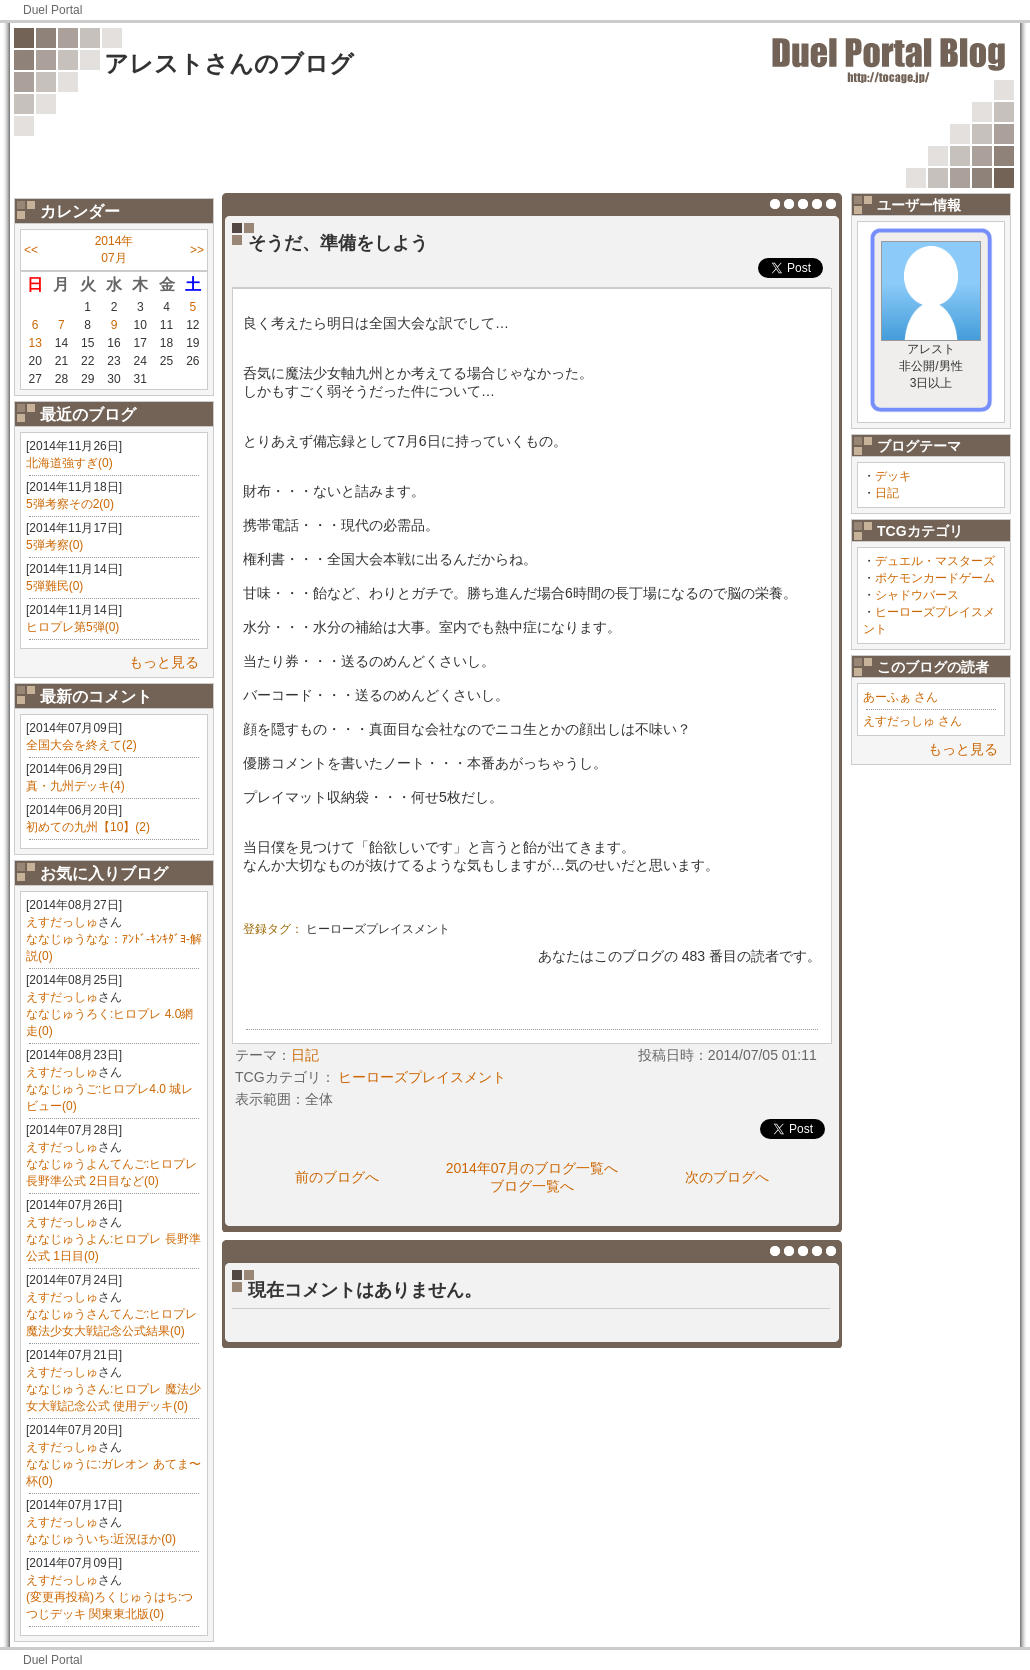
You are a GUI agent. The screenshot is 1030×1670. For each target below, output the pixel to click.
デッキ (893, 476)
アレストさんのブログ (229, 63)
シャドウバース (917, 595)
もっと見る (164, 662)
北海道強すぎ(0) (69, 463)
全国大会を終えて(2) (81, 745)
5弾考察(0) (54, 545)
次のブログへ (727, 1177)
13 (34, 343)
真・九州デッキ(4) (75, 786)
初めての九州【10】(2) (88, 827)
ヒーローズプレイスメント (378, 929)
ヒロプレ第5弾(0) (72, 627)
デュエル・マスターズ (935, 561)
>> (197, 250)
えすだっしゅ (62, 922)
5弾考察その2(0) (70, 504)
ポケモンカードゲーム (935, 578)
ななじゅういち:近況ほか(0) (101, 1539)
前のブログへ (337, 1177)
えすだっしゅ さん (912, 721)
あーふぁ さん (900, 697)
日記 (887, 493)
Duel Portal (52, 10)
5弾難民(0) (54, 586)
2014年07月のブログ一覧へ (532, 1168)
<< (31, 250)
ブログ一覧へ (532, 1186)
